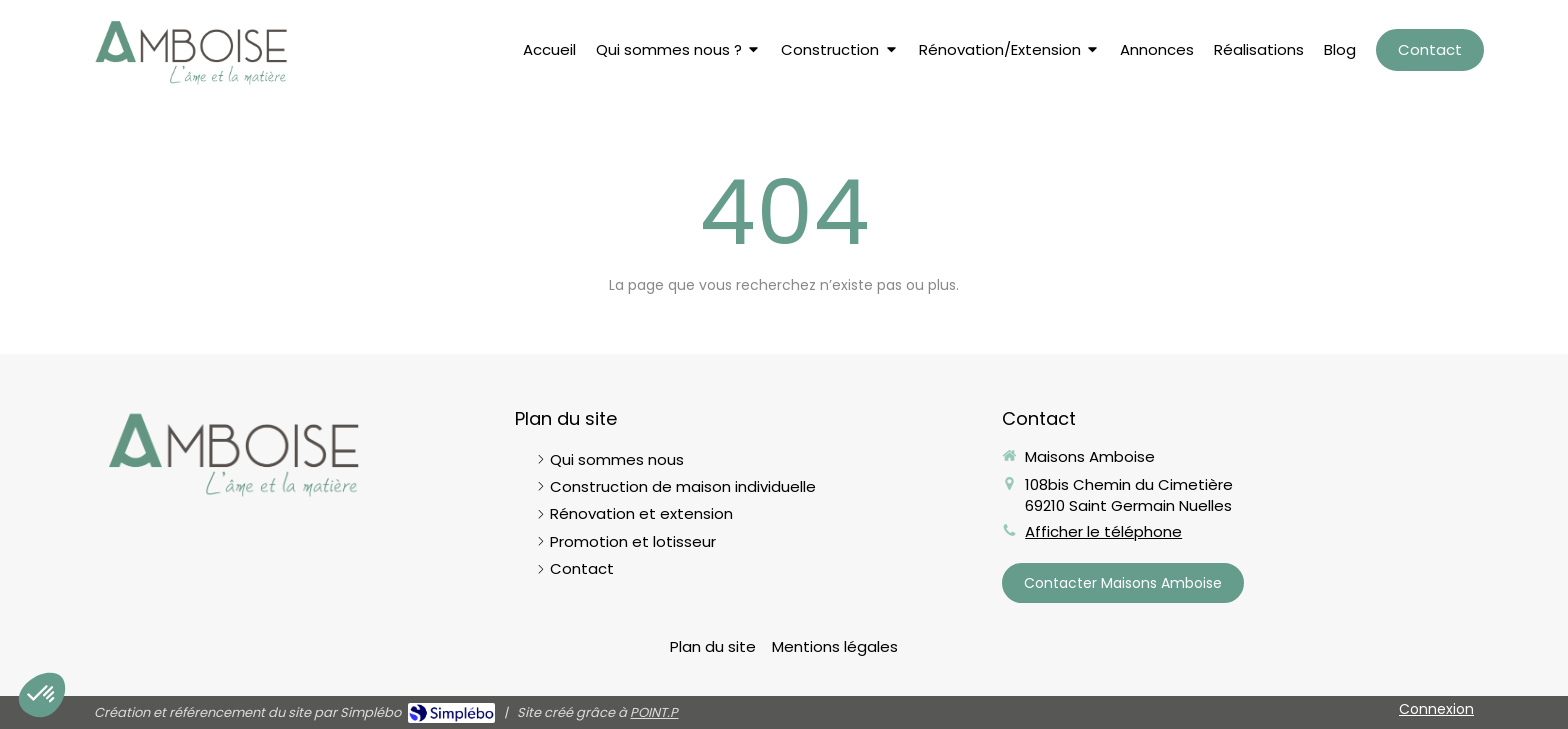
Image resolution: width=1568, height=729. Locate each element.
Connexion (1436, 709)
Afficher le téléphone (1103, 531)
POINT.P (654, 712)
